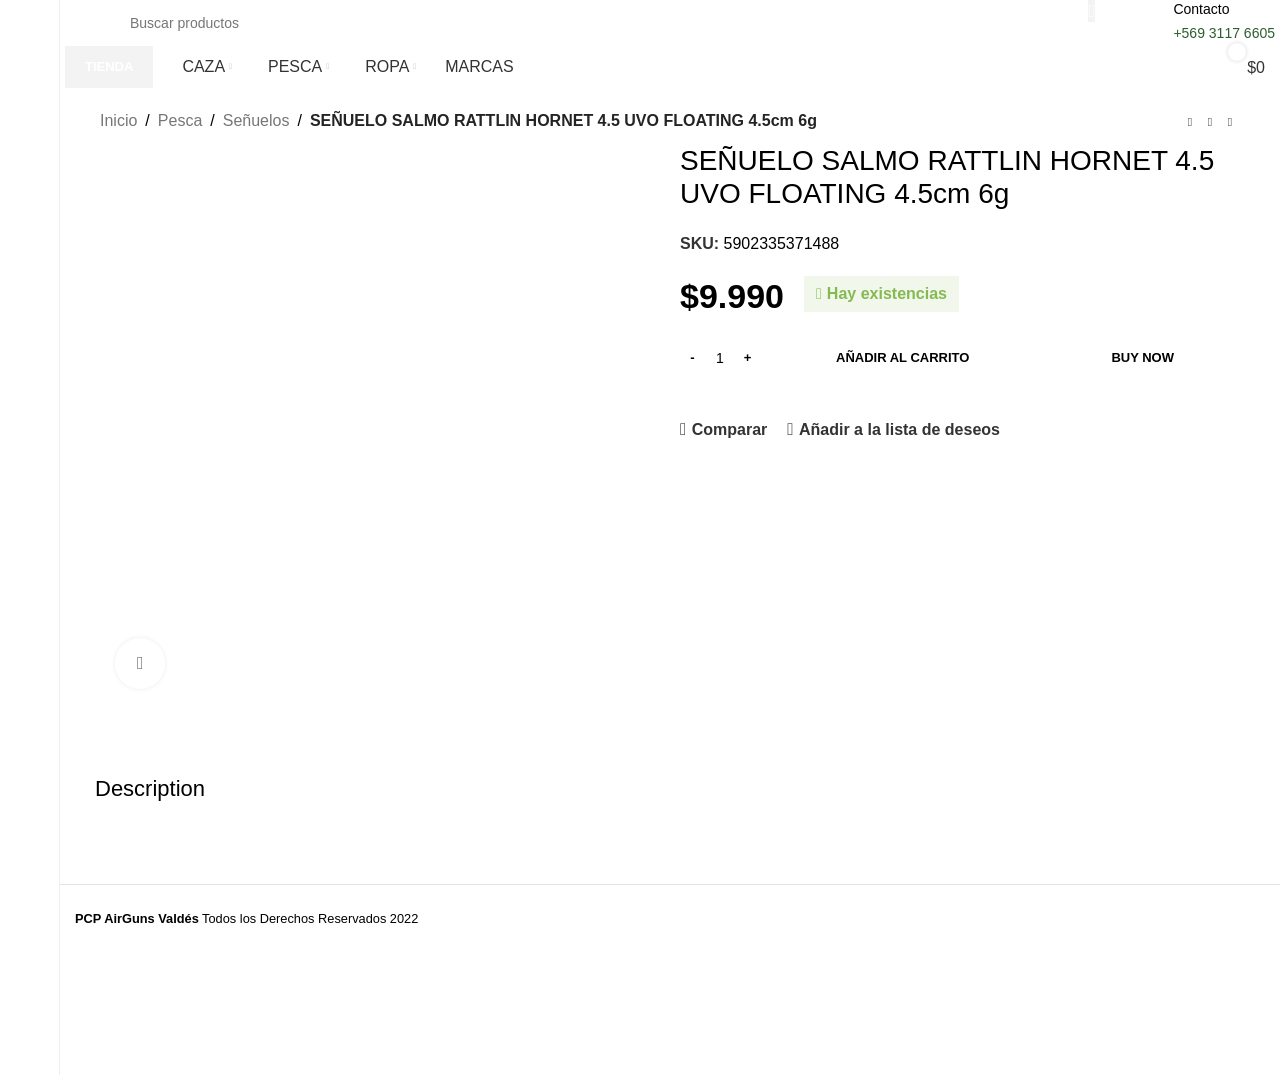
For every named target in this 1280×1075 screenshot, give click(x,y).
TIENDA (109, 66)
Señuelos (256, 120)
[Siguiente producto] (1230, 123)
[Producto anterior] (1190, 123)
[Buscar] (601, 23)
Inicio (118, 120)
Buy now (1142, 357)
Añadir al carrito (902, 357)
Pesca (180, 120)
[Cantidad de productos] (720, 358)
